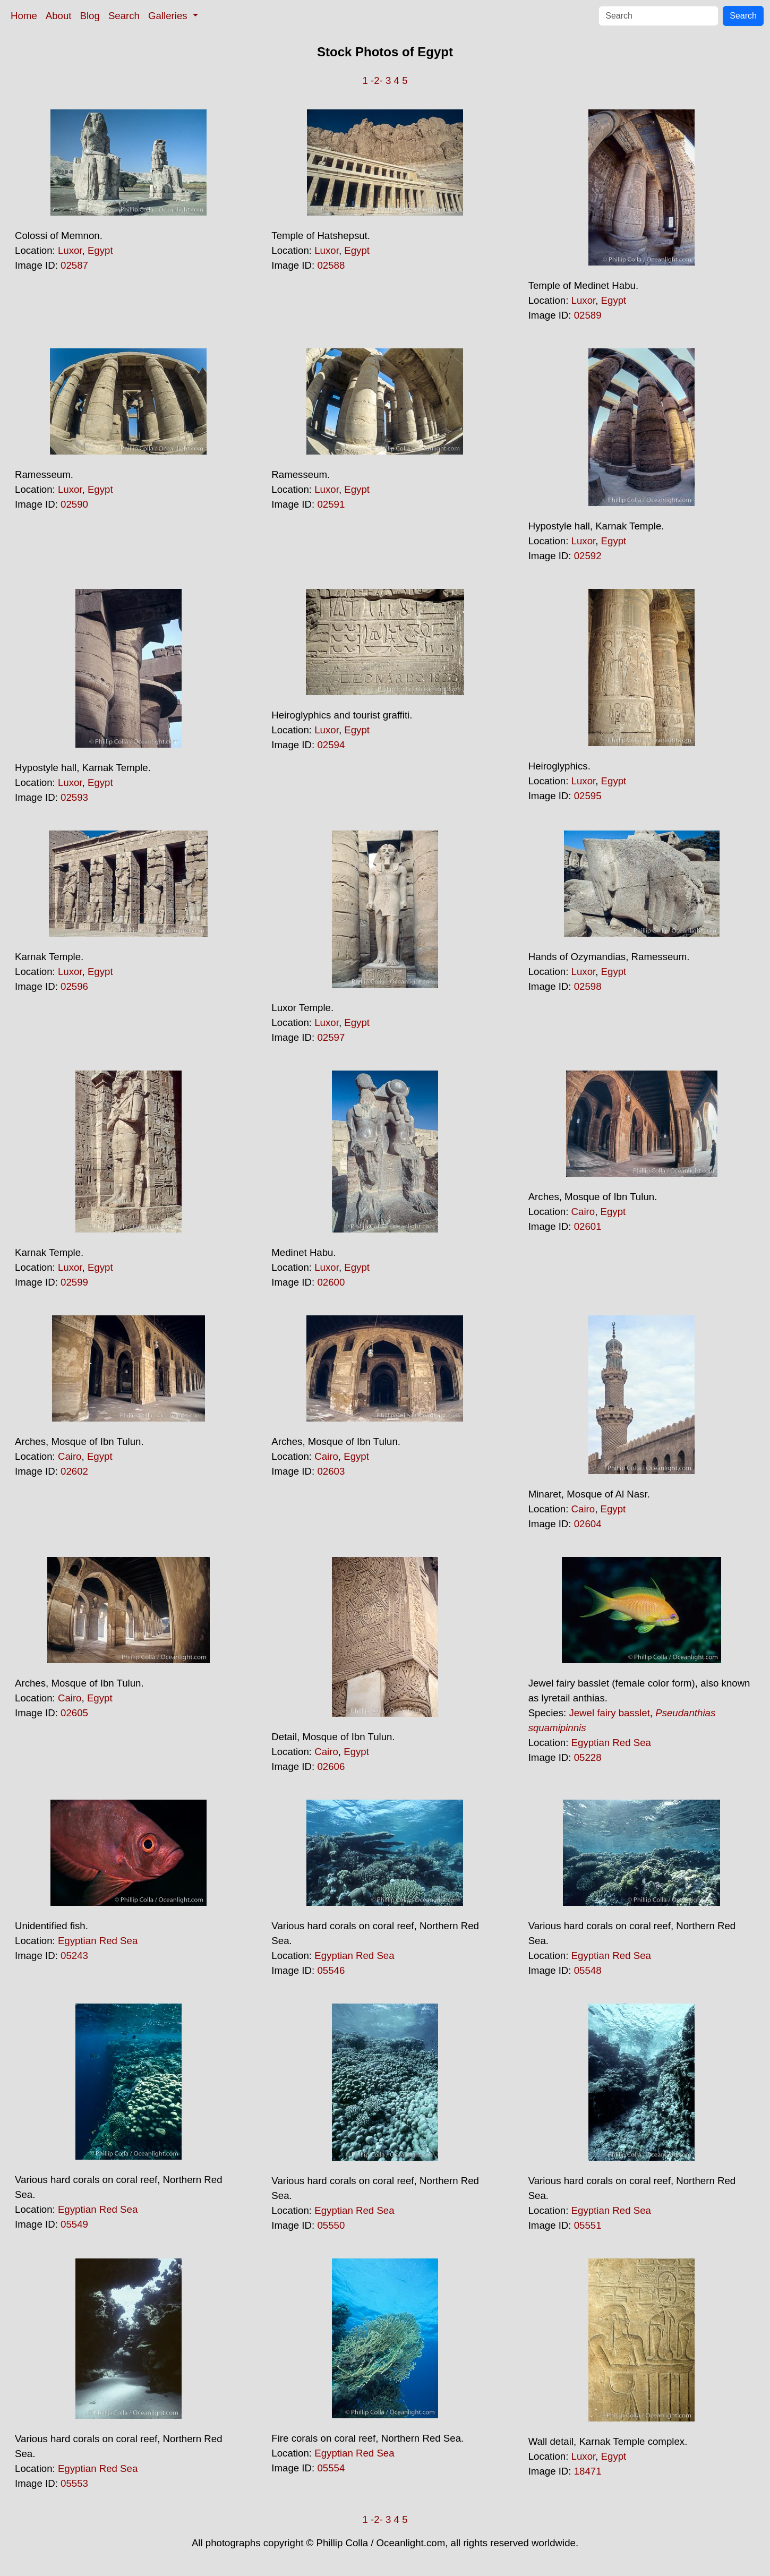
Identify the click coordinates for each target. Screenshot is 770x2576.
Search (124, 15)
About (59, 15)
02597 (331, 1037)
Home (24, 15)
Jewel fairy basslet (609, 1712)
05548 (588, 1970)
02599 (74, 1282)
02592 (588, 555)
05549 (74, 2224)
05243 (74, 1955)
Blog (90, 15)
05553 (74, 2483)
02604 (588, 1523)
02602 (74, 1471)
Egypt (100, 250)
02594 (331, 744)
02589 (588, 315)
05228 (588, 1757)
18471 (588, 2471)
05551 (588, 2225)
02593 (74, 797)
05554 (331, 2468)
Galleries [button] (169, 15)
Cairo (583, 1211)
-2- (377, 80)
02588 (331, 265)
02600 (331, 1282)
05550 (331, 2225)
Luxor (70, 250)
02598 (588, 986)
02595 (588, 795)
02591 (331, 504)
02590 (74, 504)
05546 (331, 1970)
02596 (74, 986)
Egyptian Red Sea (611, 1742)
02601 (588, 1226)
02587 (74, 265)
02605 (74, 1712)
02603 (331, 1471)
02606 (331, 1766)
